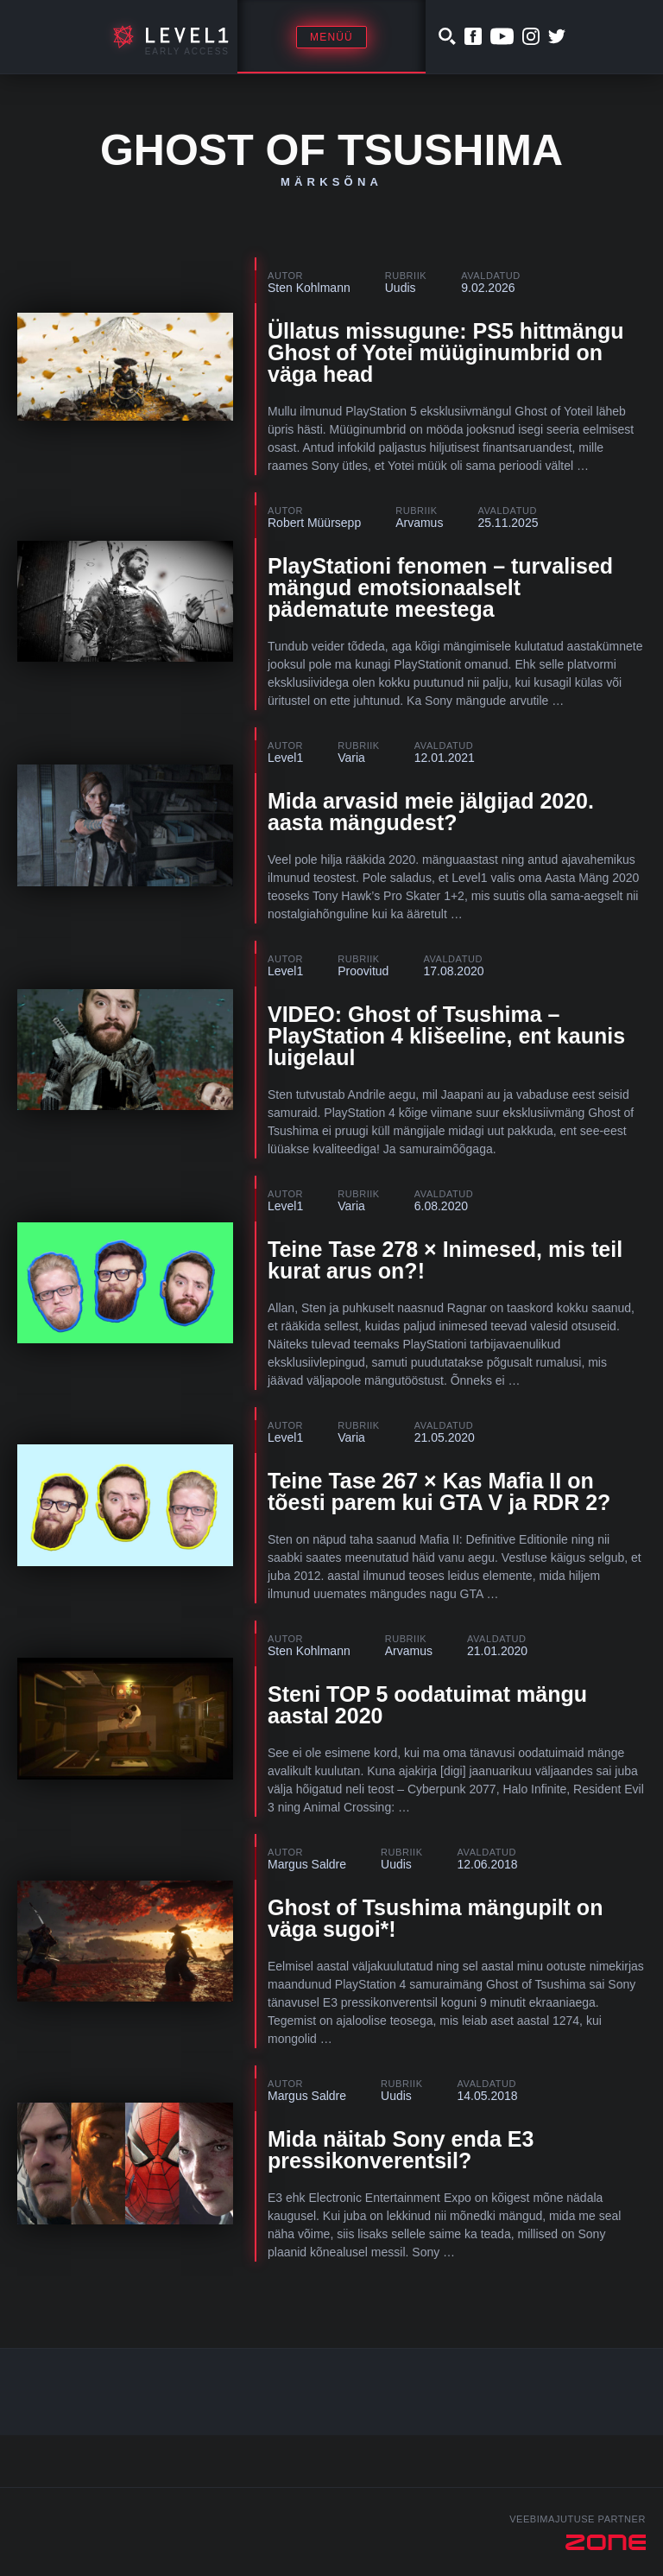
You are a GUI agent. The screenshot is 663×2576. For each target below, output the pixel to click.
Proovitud (363, 971)
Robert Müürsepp (314, 523)
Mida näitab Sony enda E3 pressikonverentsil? (401, 2150)
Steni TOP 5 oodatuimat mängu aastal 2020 (427, 1705)
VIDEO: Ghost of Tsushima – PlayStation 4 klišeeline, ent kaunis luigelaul (446, 1035)
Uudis (400, 288)
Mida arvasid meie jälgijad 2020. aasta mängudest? (431, 811)
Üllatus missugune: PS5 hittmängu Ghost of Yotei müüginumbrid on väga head (446, 352)
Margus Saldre (307, 1864)
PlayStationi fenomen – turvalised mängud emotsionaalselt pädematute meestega (440, 587)
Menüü (331, 37)
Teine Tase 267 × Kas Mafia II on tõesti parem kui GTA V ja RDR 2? (439, 1491)
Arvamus (419, 523)
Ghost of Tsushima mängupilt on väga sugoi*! (435, 1918)
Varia (351, 758)
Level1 (285, 758)
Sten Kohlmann (309, 288)
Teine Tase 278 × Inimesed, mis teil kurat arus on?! (445, 1260)
